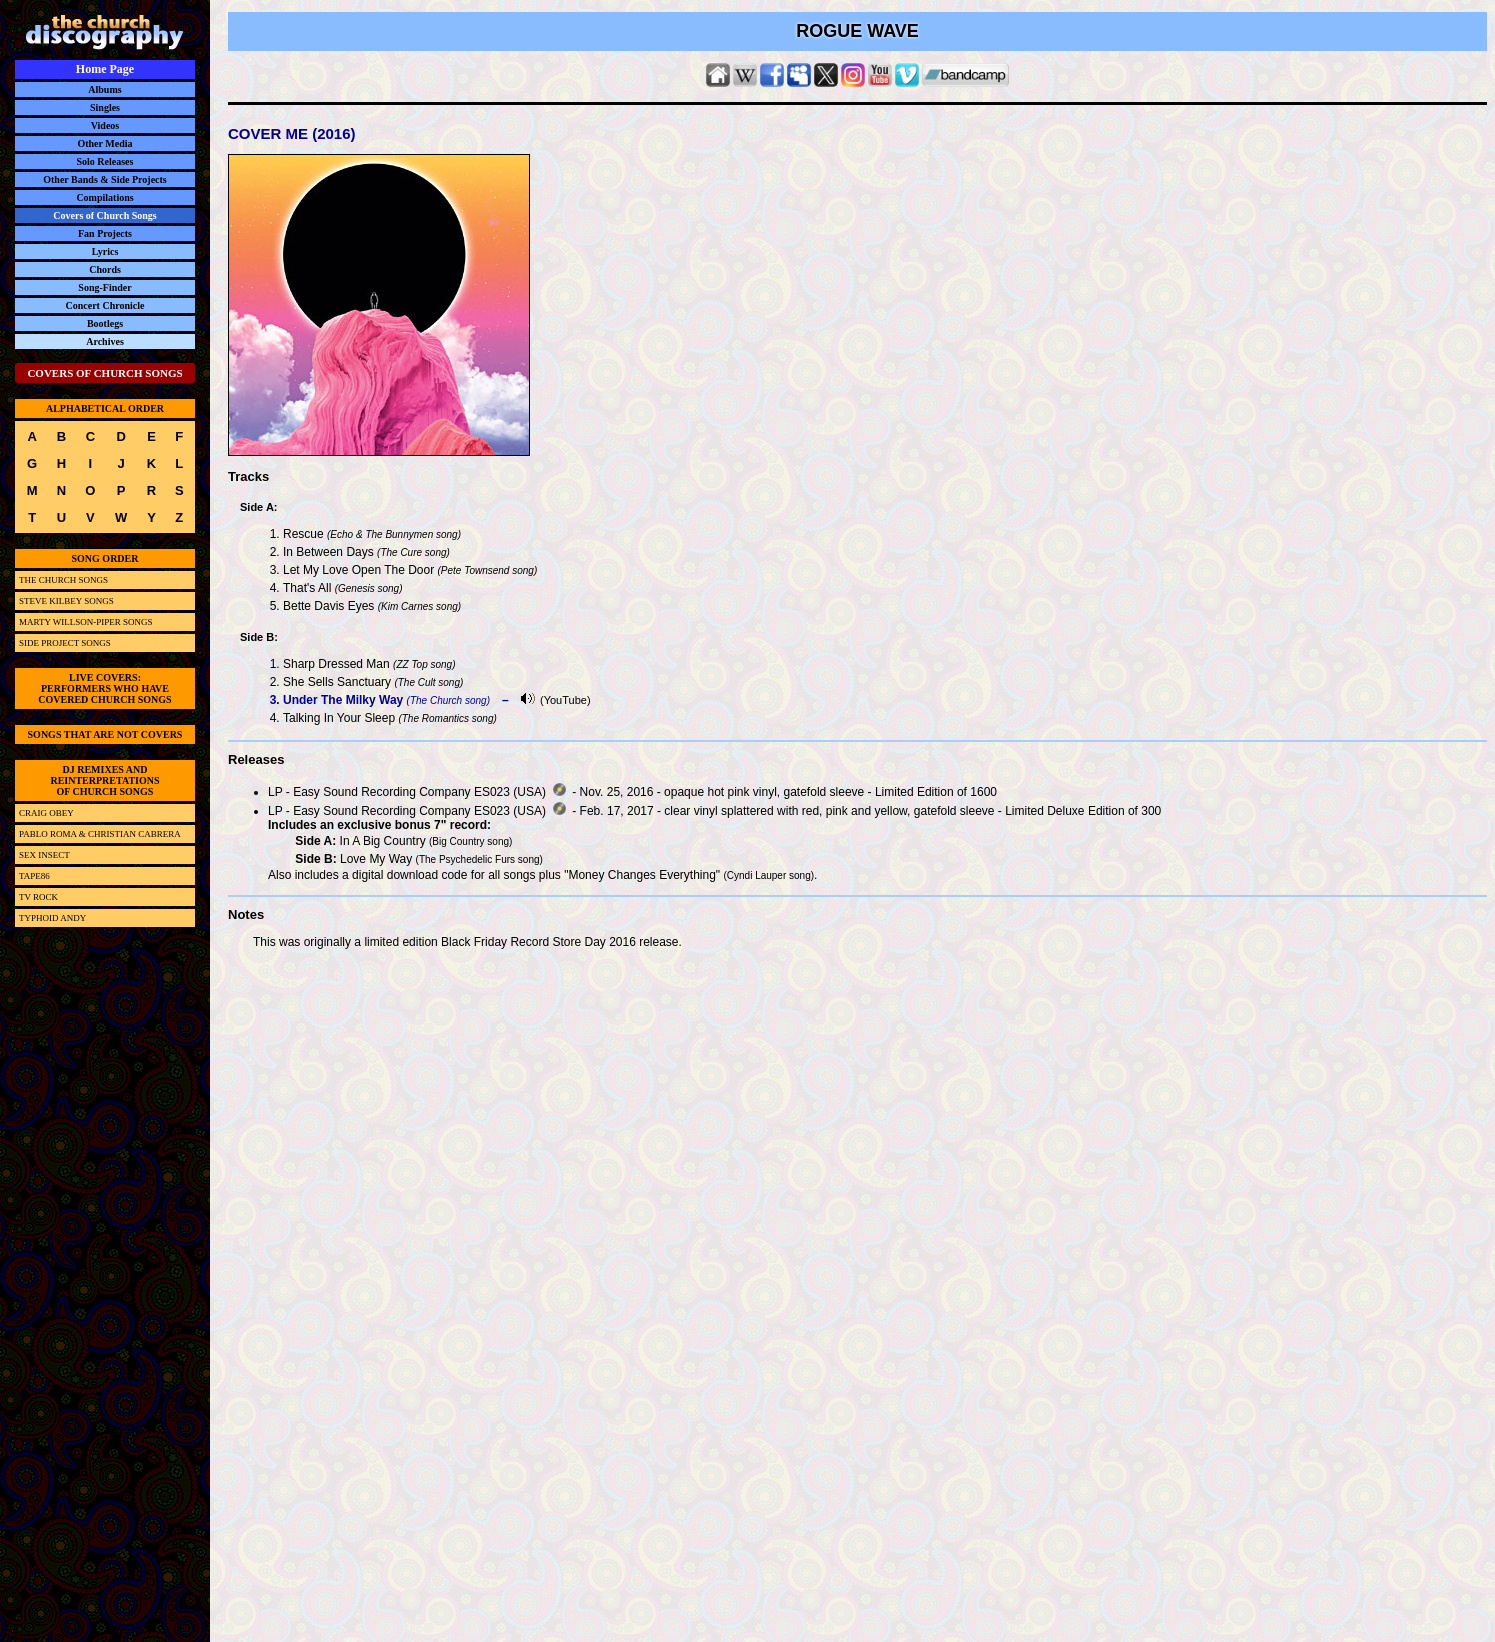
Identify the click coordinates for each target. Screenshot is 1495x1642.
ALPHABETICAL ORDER (105, 408)
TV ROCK (38, 897)
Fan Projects (105, 233)
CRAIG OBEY (46, 813)
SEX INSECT (44, 855)
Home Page (105, 69)
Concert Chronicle (105, 305)
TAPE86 (34, 876)
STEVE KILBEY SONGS (66, 601)
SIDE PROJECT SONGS (65, 643)
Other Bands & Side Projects (105, 179)
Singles (105, 107)
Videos (105, 125)
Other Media (104, 143)
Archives (105, 341)
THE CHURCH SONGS (63, 580)
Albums (104, 89)
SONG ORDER (105, 558)
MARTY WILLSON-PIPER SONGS (85, 622)
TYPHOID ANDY (52, 918)
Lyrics (105, 251)
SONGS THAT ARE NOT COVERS (105, 734)
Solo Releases (105, 161)
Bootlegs (105, 323)
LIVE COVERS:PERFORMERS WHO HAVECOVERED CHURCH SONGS (104, 688)
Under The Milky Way (343, 700)
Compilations (104, 197)
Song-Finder (104, 287)
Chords (105, 269)
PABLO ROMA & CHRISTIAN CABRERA (100, 834)
